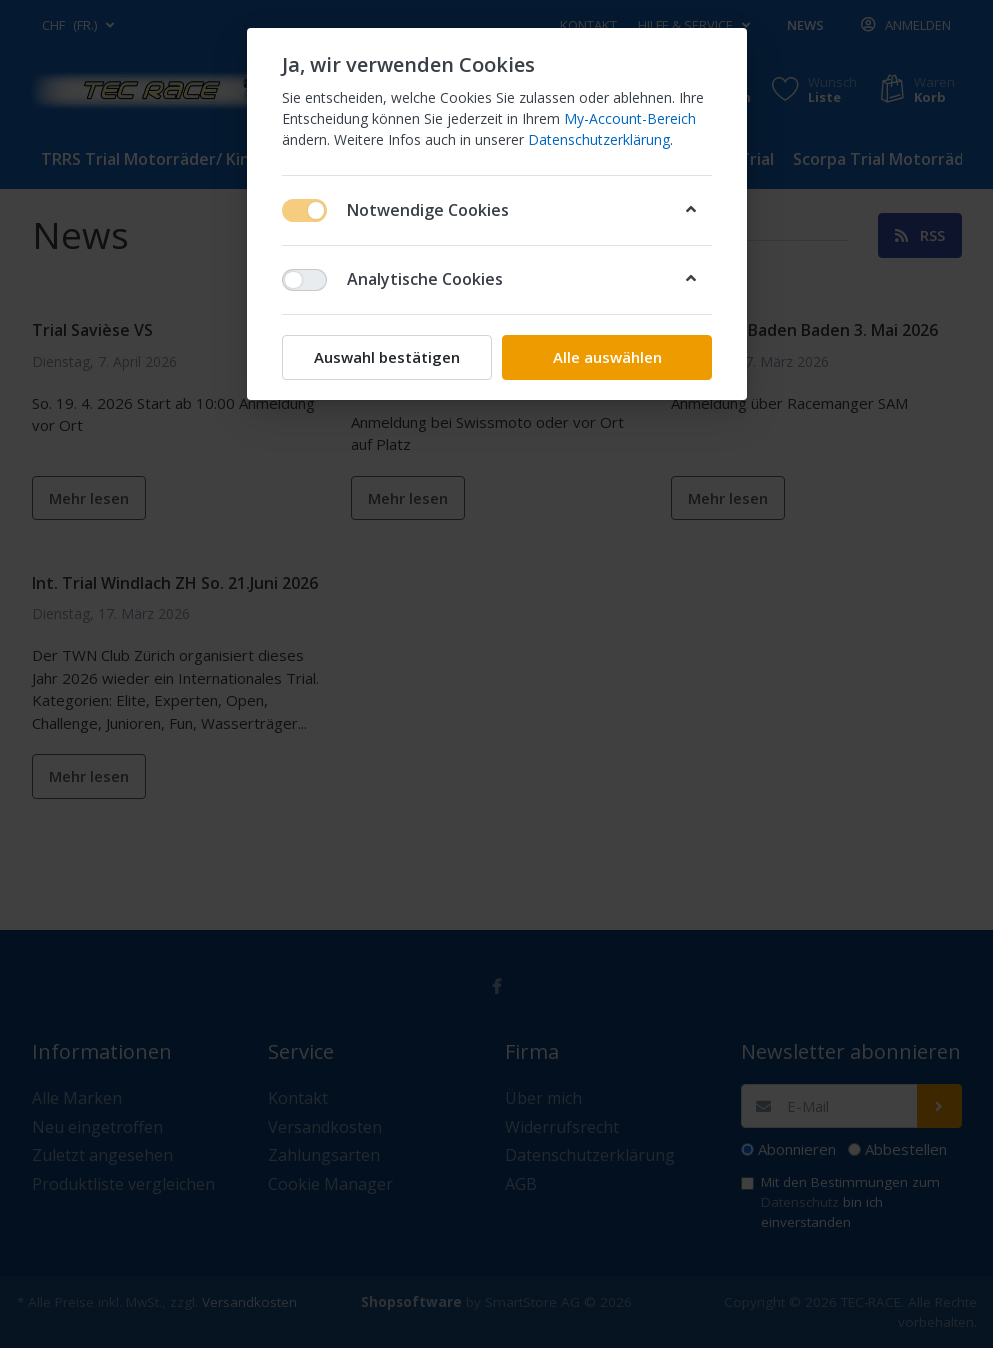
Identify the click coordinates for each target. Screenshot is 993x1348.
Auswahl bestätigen (387, 357)
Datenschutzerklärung (599, 139)
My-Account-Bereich (630, 118)
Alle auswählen (606, 357)
